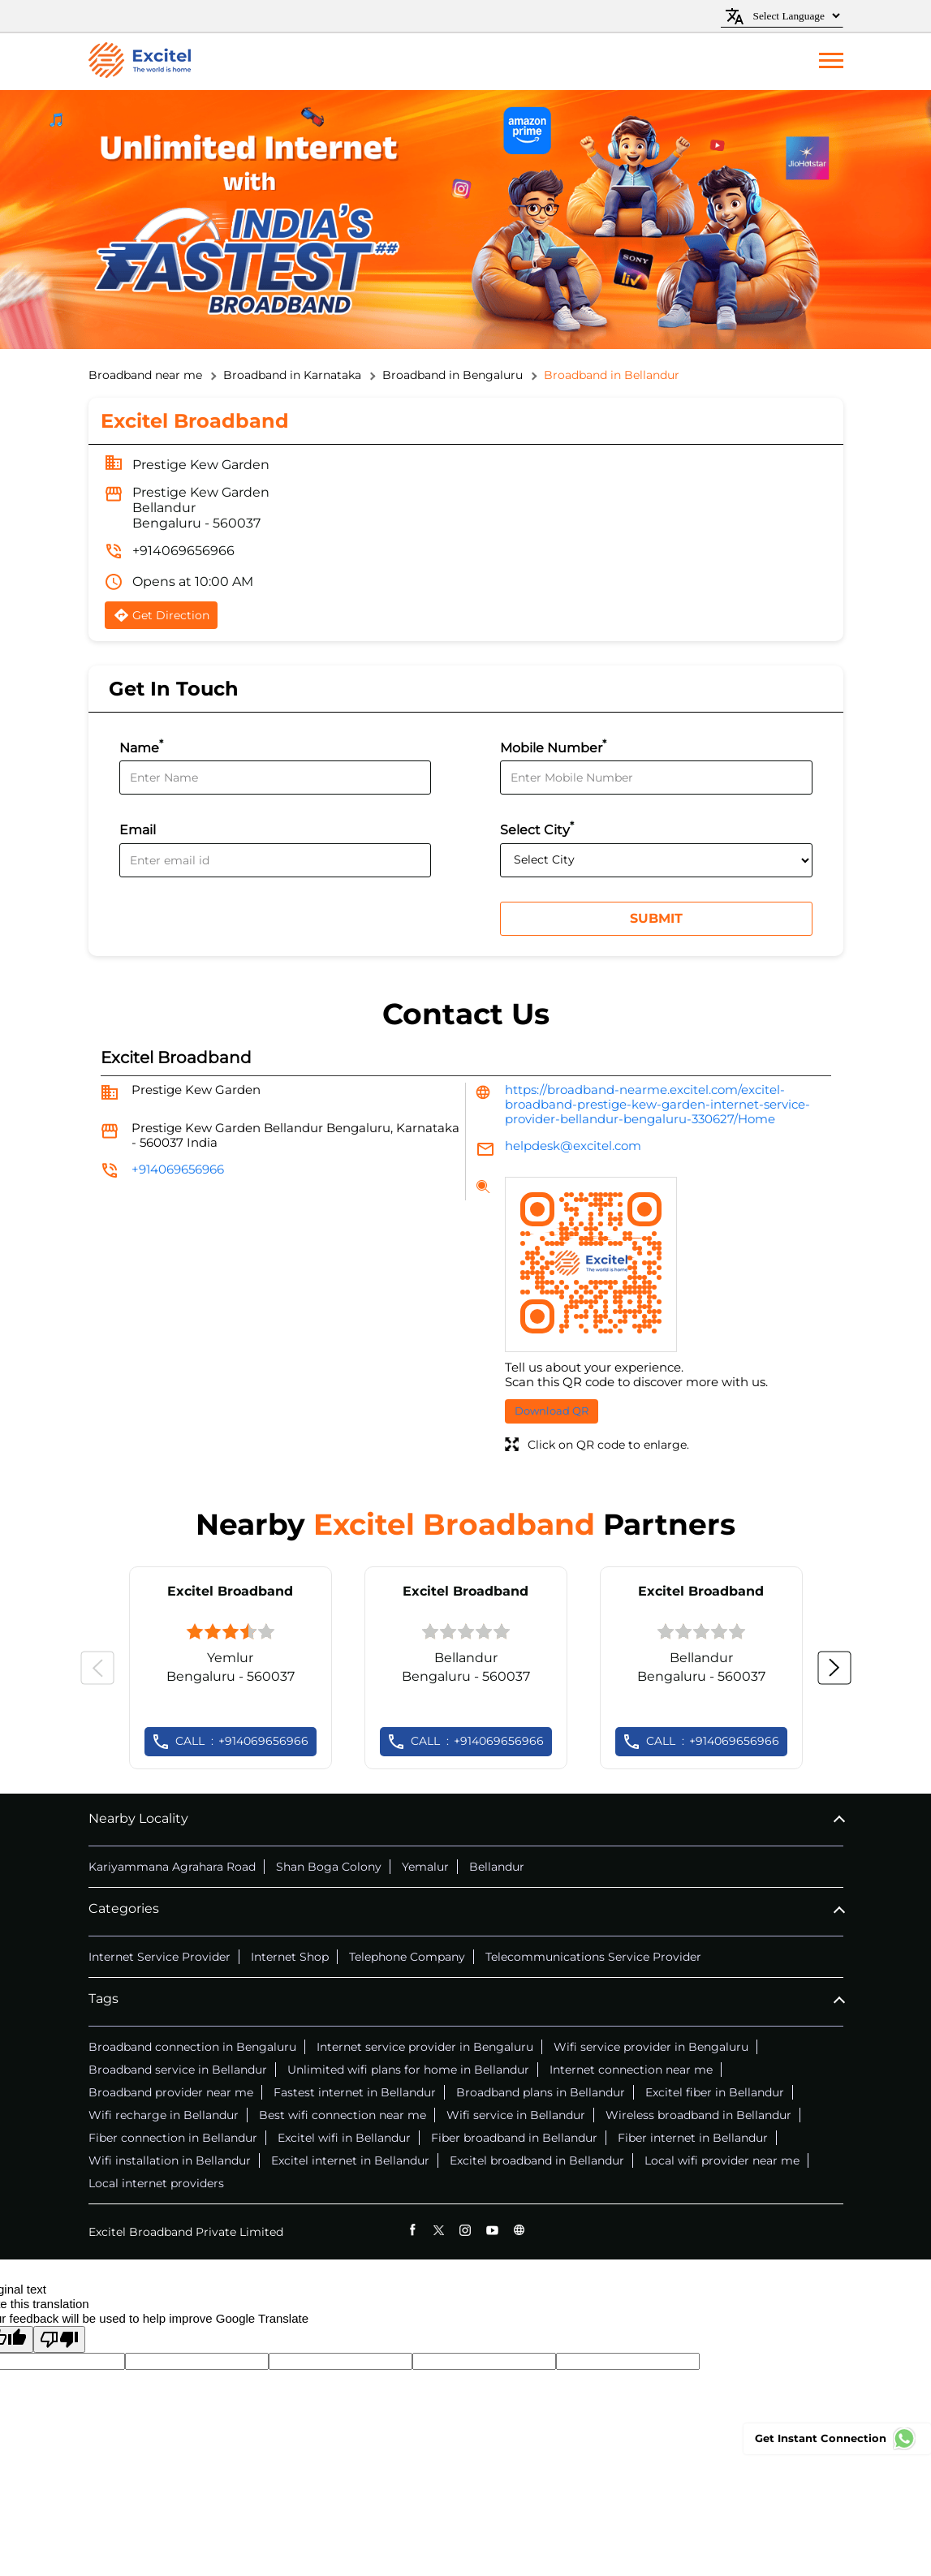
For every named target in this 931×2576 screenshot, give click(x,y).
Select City (537, 828)
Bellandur (496, 1866)
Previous (97, 1668)
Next (834, 1668)
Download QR (551, 1410)
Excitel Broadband (230, 1591)
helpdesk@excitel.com (573, 1145)
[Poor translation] (59, 2339)
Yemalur (425, 1866)
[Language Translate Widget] (794, 16)
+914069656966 (183, 550)
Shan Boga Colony (328, 1866)
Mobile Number (553, 746)
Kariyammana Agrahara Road (172, 1866)
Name (141, 746)
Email (137, 830)
